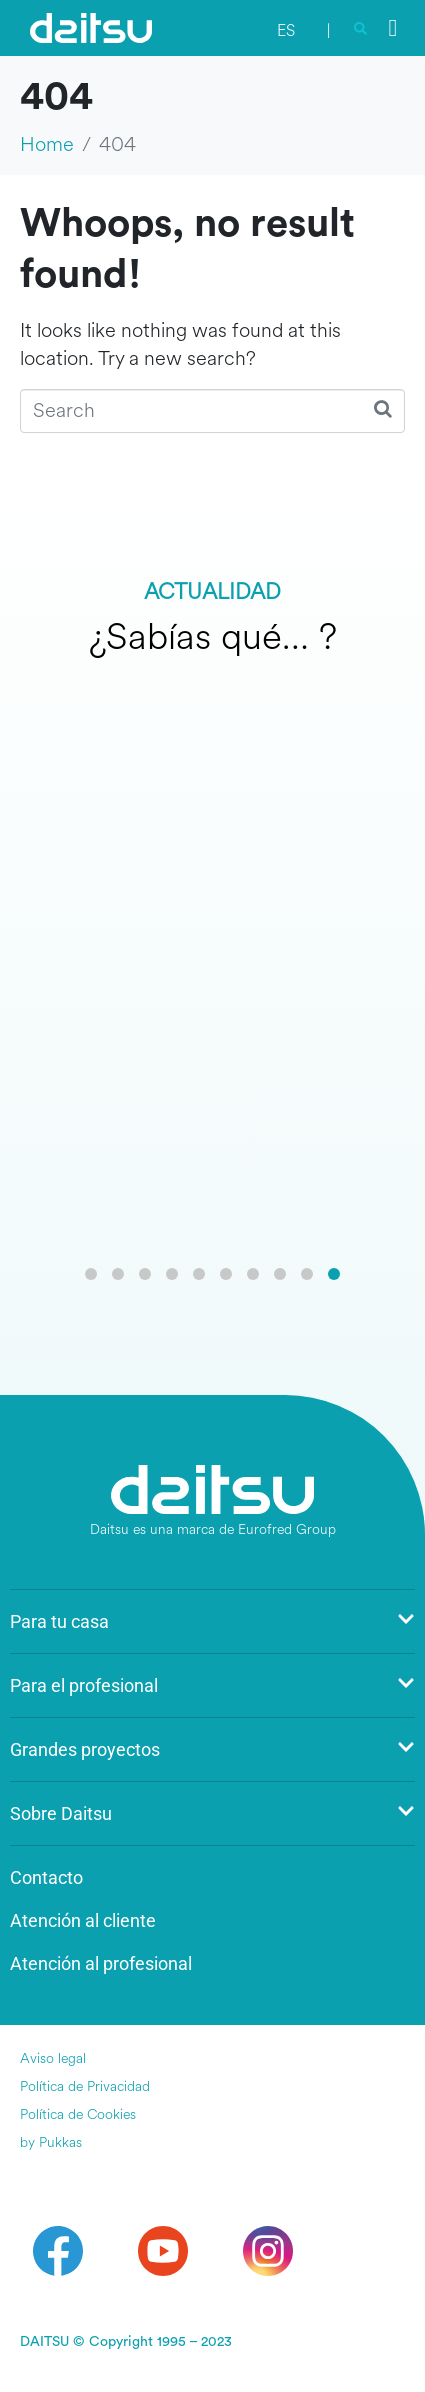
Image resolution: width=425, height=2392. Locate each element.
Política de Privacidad (85, 2086)
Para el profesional (212, 1685)
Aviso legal (53, 2058)
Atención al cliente (83, 1920)
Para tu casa (212, 1621)
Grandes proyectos (212, 1749)
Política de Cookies (78, 2114)
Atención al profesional (101, 1963)
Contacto (46, 1877)
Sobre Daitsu (212, 1813)
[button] (91, 1274)
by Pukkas (51, 2142)
